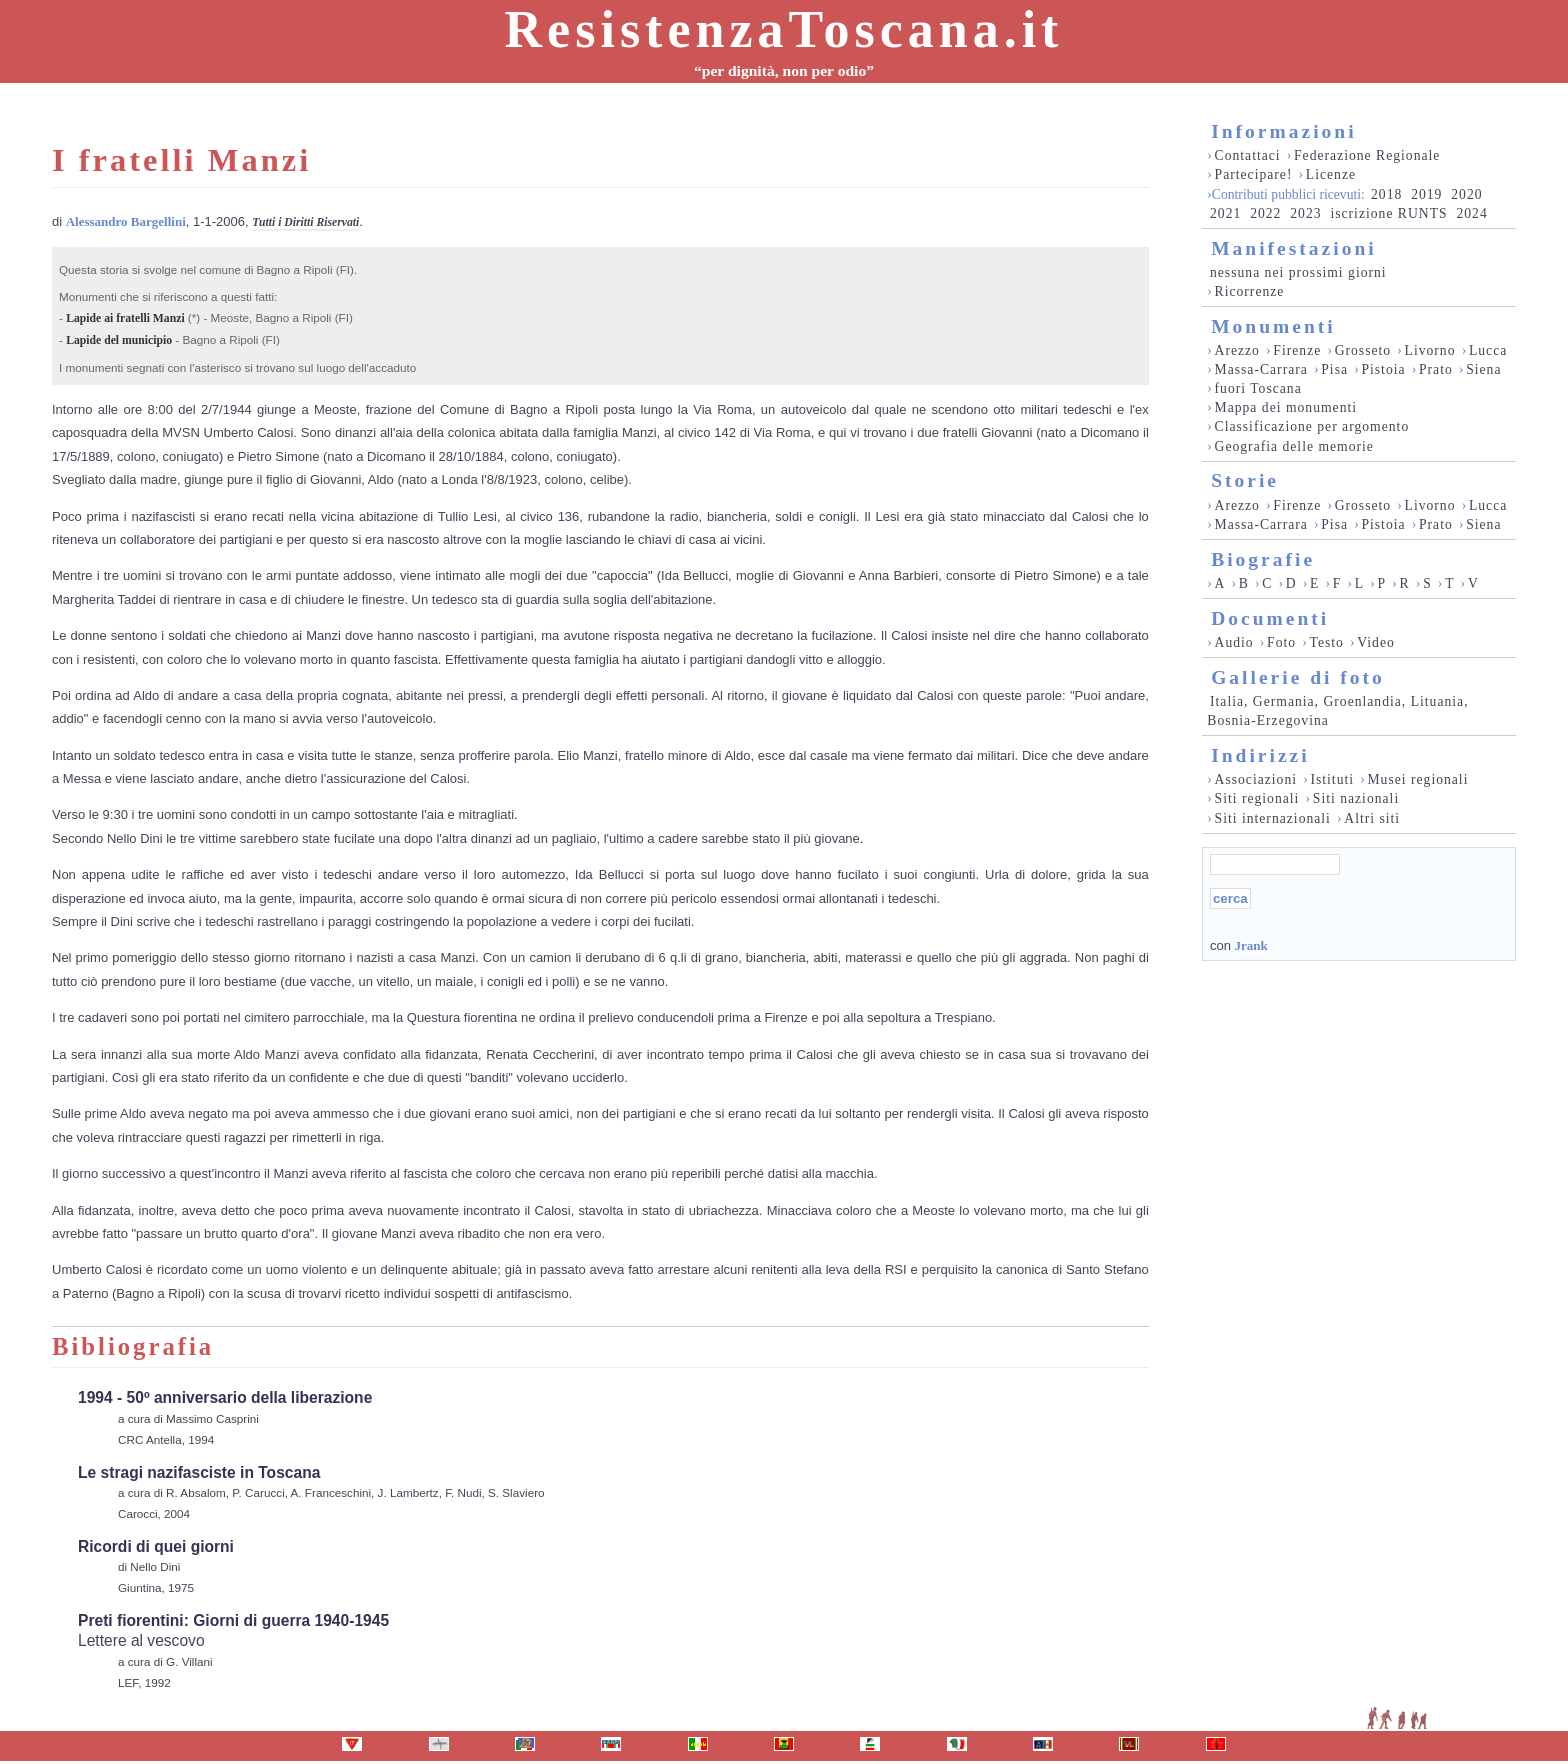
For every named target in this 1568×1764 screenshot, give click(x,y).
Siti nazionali (1356, 798)
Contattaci (1248, 155)
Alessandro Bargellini (126, 221)
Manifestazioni (1293, 248)
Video (1376, 642)
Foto (1281, 642)
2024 (1471, 213)
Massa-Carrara (1261, 369)
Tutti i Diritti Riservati (305, 222)
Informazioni (1283, 131)
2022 (1265, 213)
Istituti (1332, 779)
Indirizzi (1260, 755)
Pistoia (1383, 369)
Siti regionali (1257, 798)
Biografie (1263, 559)
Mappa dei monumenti (1286, 407)
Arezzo (1237, 350)
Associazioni (1256, 779)
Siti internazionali (1273, 818)
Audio (1234, 642)
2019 (1426, 194)
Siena (1483, 369)
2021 (1225, 213)
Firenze (1297, 350)
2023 (1305, 213)
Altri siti (1372, 818)
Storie (1245, 480)
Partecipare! (1254, 174)
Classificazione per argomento (1312, 426)
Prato (1436, 369)
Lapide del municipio (119, 340)
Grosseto (1363, 350)
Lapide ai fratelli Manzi (125, 318)
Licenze (1331, 174)
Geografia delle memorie (1294, 446)
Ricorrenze (1250, 291)
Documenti (1270, 618)
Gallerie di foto (1298, 677)
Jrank (1250, 945)
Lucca (1488, 350)
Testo (1327, 642)
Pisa (1334, 369)
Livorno (1430, 350)
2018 (1386, 194)
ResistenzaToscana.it (784, 29)
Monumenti (1273, 326)
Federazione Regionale (1367, 155)
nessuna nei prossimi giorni (1298, 272)
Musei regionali (1417, 779)
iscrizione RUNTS (1388, 213)
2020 (1466, 194)
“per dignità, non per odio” (784, 70)
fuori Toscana (1258, 388)
